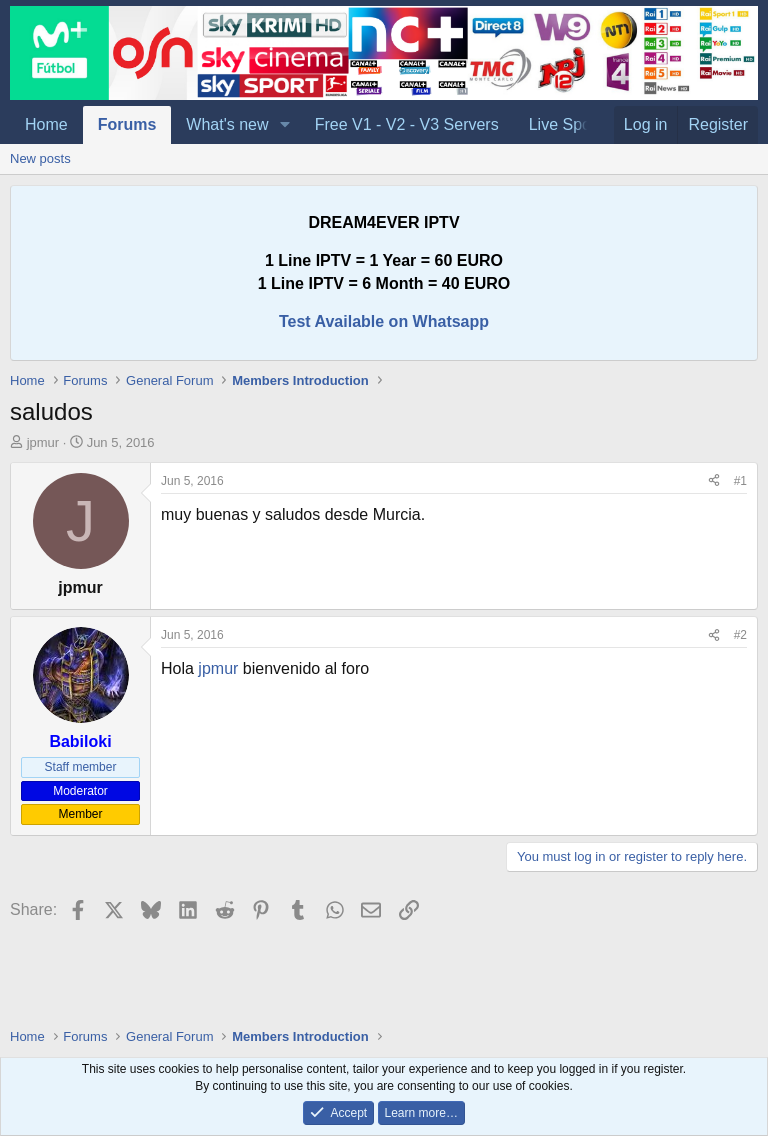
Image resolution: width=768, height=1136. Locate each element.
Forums (127, 124)
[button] (284, 125)
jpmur (218, 668)
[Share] (714, 481)
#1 (740, 481)
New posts (40, 158)
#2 (740, 635)
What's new (227, 124)
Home (46, 124)
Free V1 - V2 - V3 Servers (407, 124)
